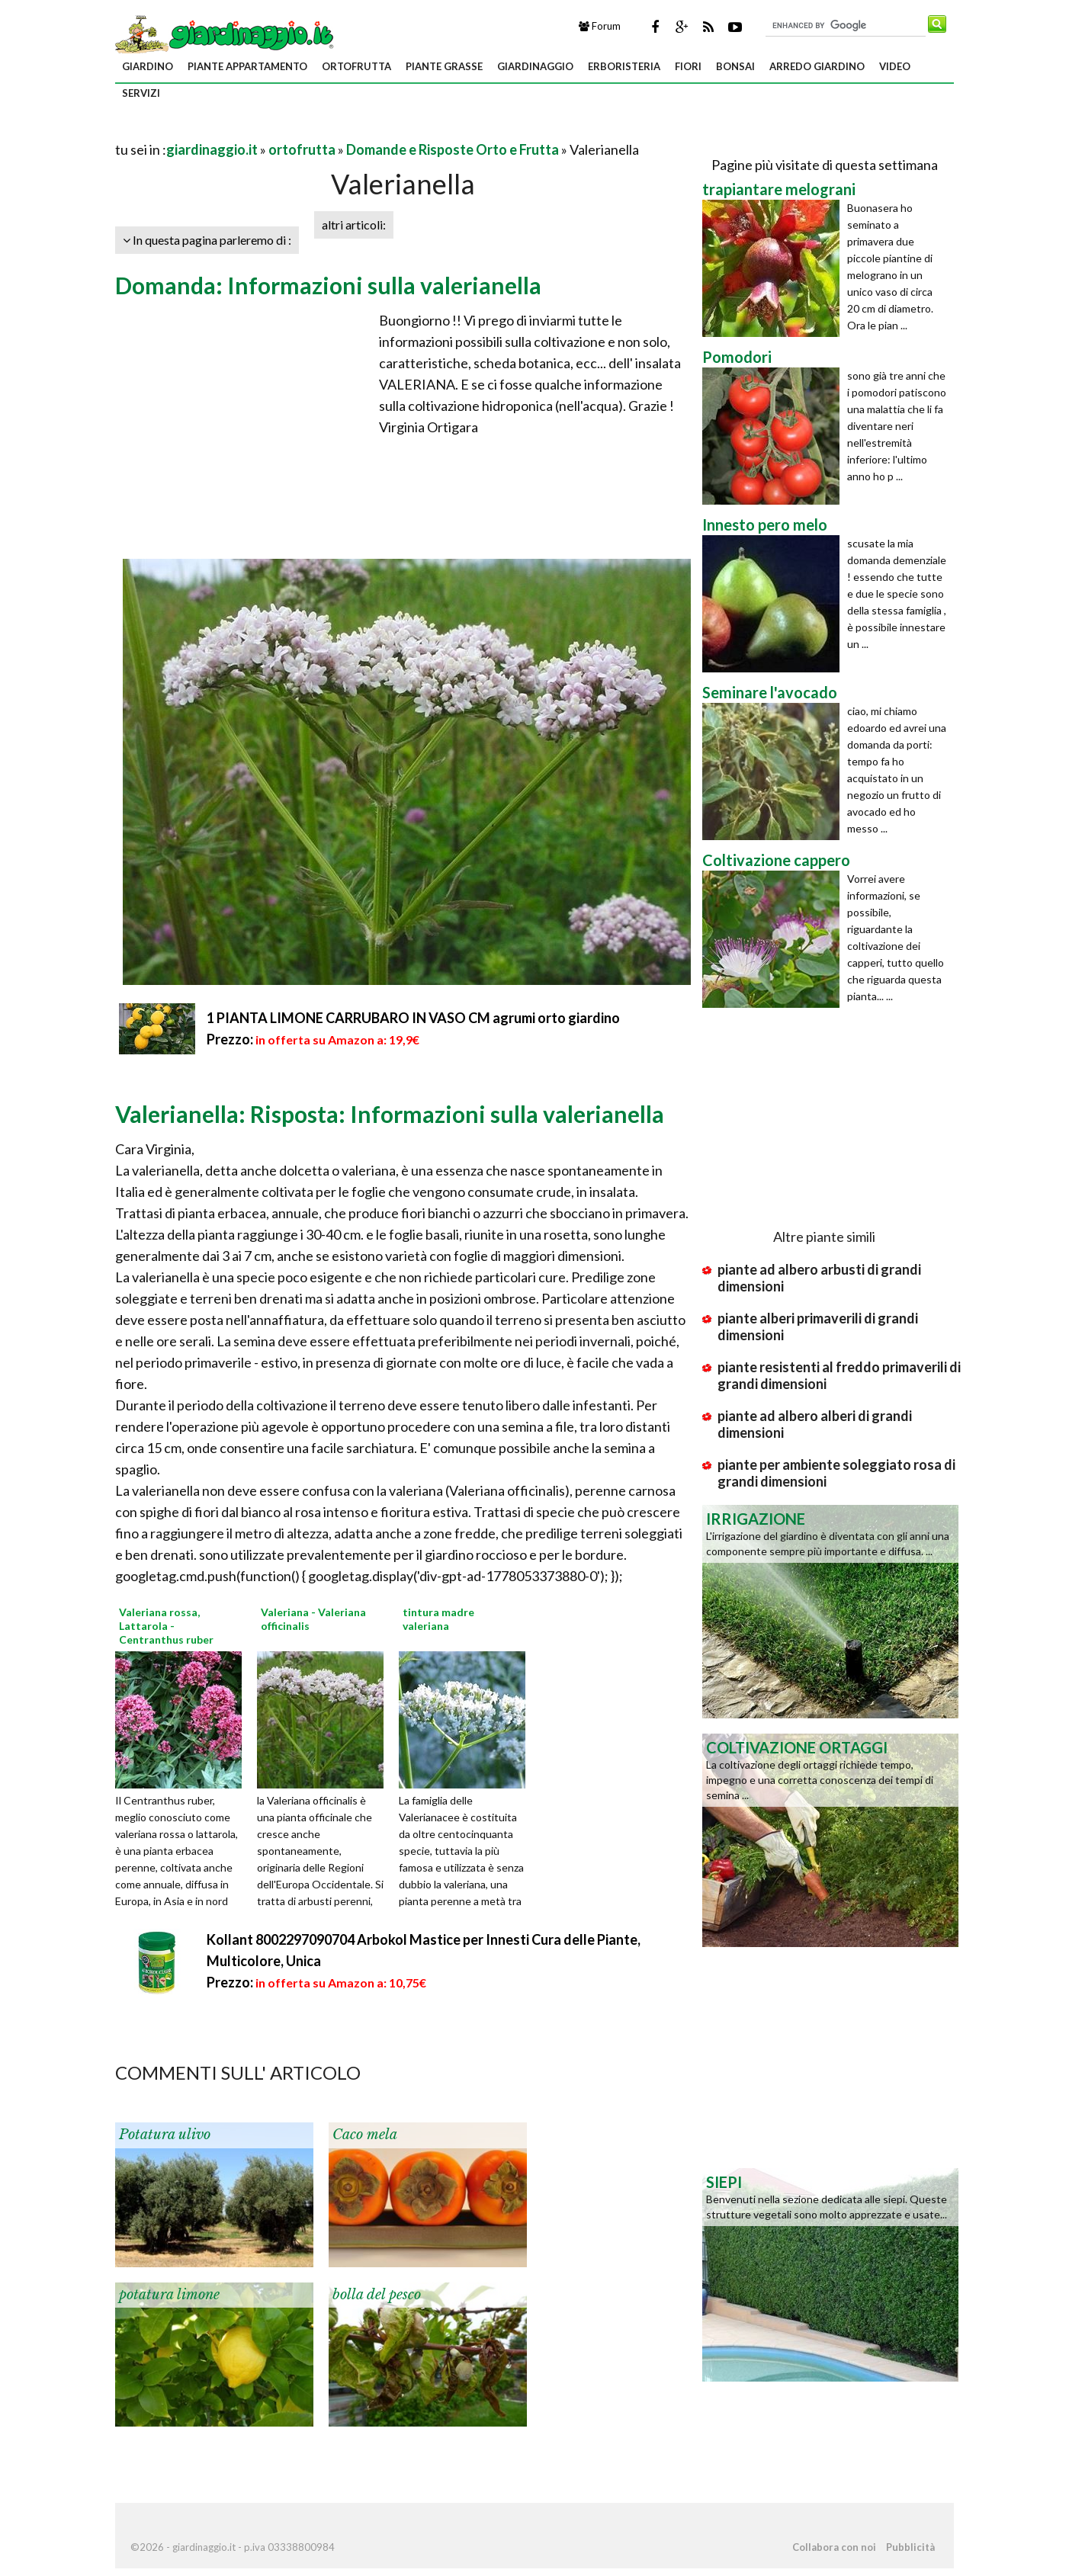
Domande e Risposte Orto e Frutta (452, 149)
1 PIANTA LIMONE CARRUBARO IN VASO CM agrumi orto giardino (413, 1017)
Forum (600, 26)
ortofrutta (356, 66)
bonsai (735, 66)
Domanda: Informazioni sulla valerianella (328, 285)
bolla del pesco (376, 2294)
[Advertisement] (293, 130)
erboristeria (624, 66)
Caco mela (364, 2134)
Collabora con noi (834, 2547)
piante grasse (444, 66)
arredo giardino (817, 66)
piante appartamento (247, 66)
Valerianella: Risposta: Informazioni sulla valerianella (389, 1114)
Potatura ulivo (164, 2134)
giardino (147, 66)
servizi (141, 93)
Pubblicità (910, 2547)
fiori (688, 66)
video (894, 66)
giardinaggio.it (212, 149)
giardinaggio (535, 66)
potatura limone (169, 2294)
